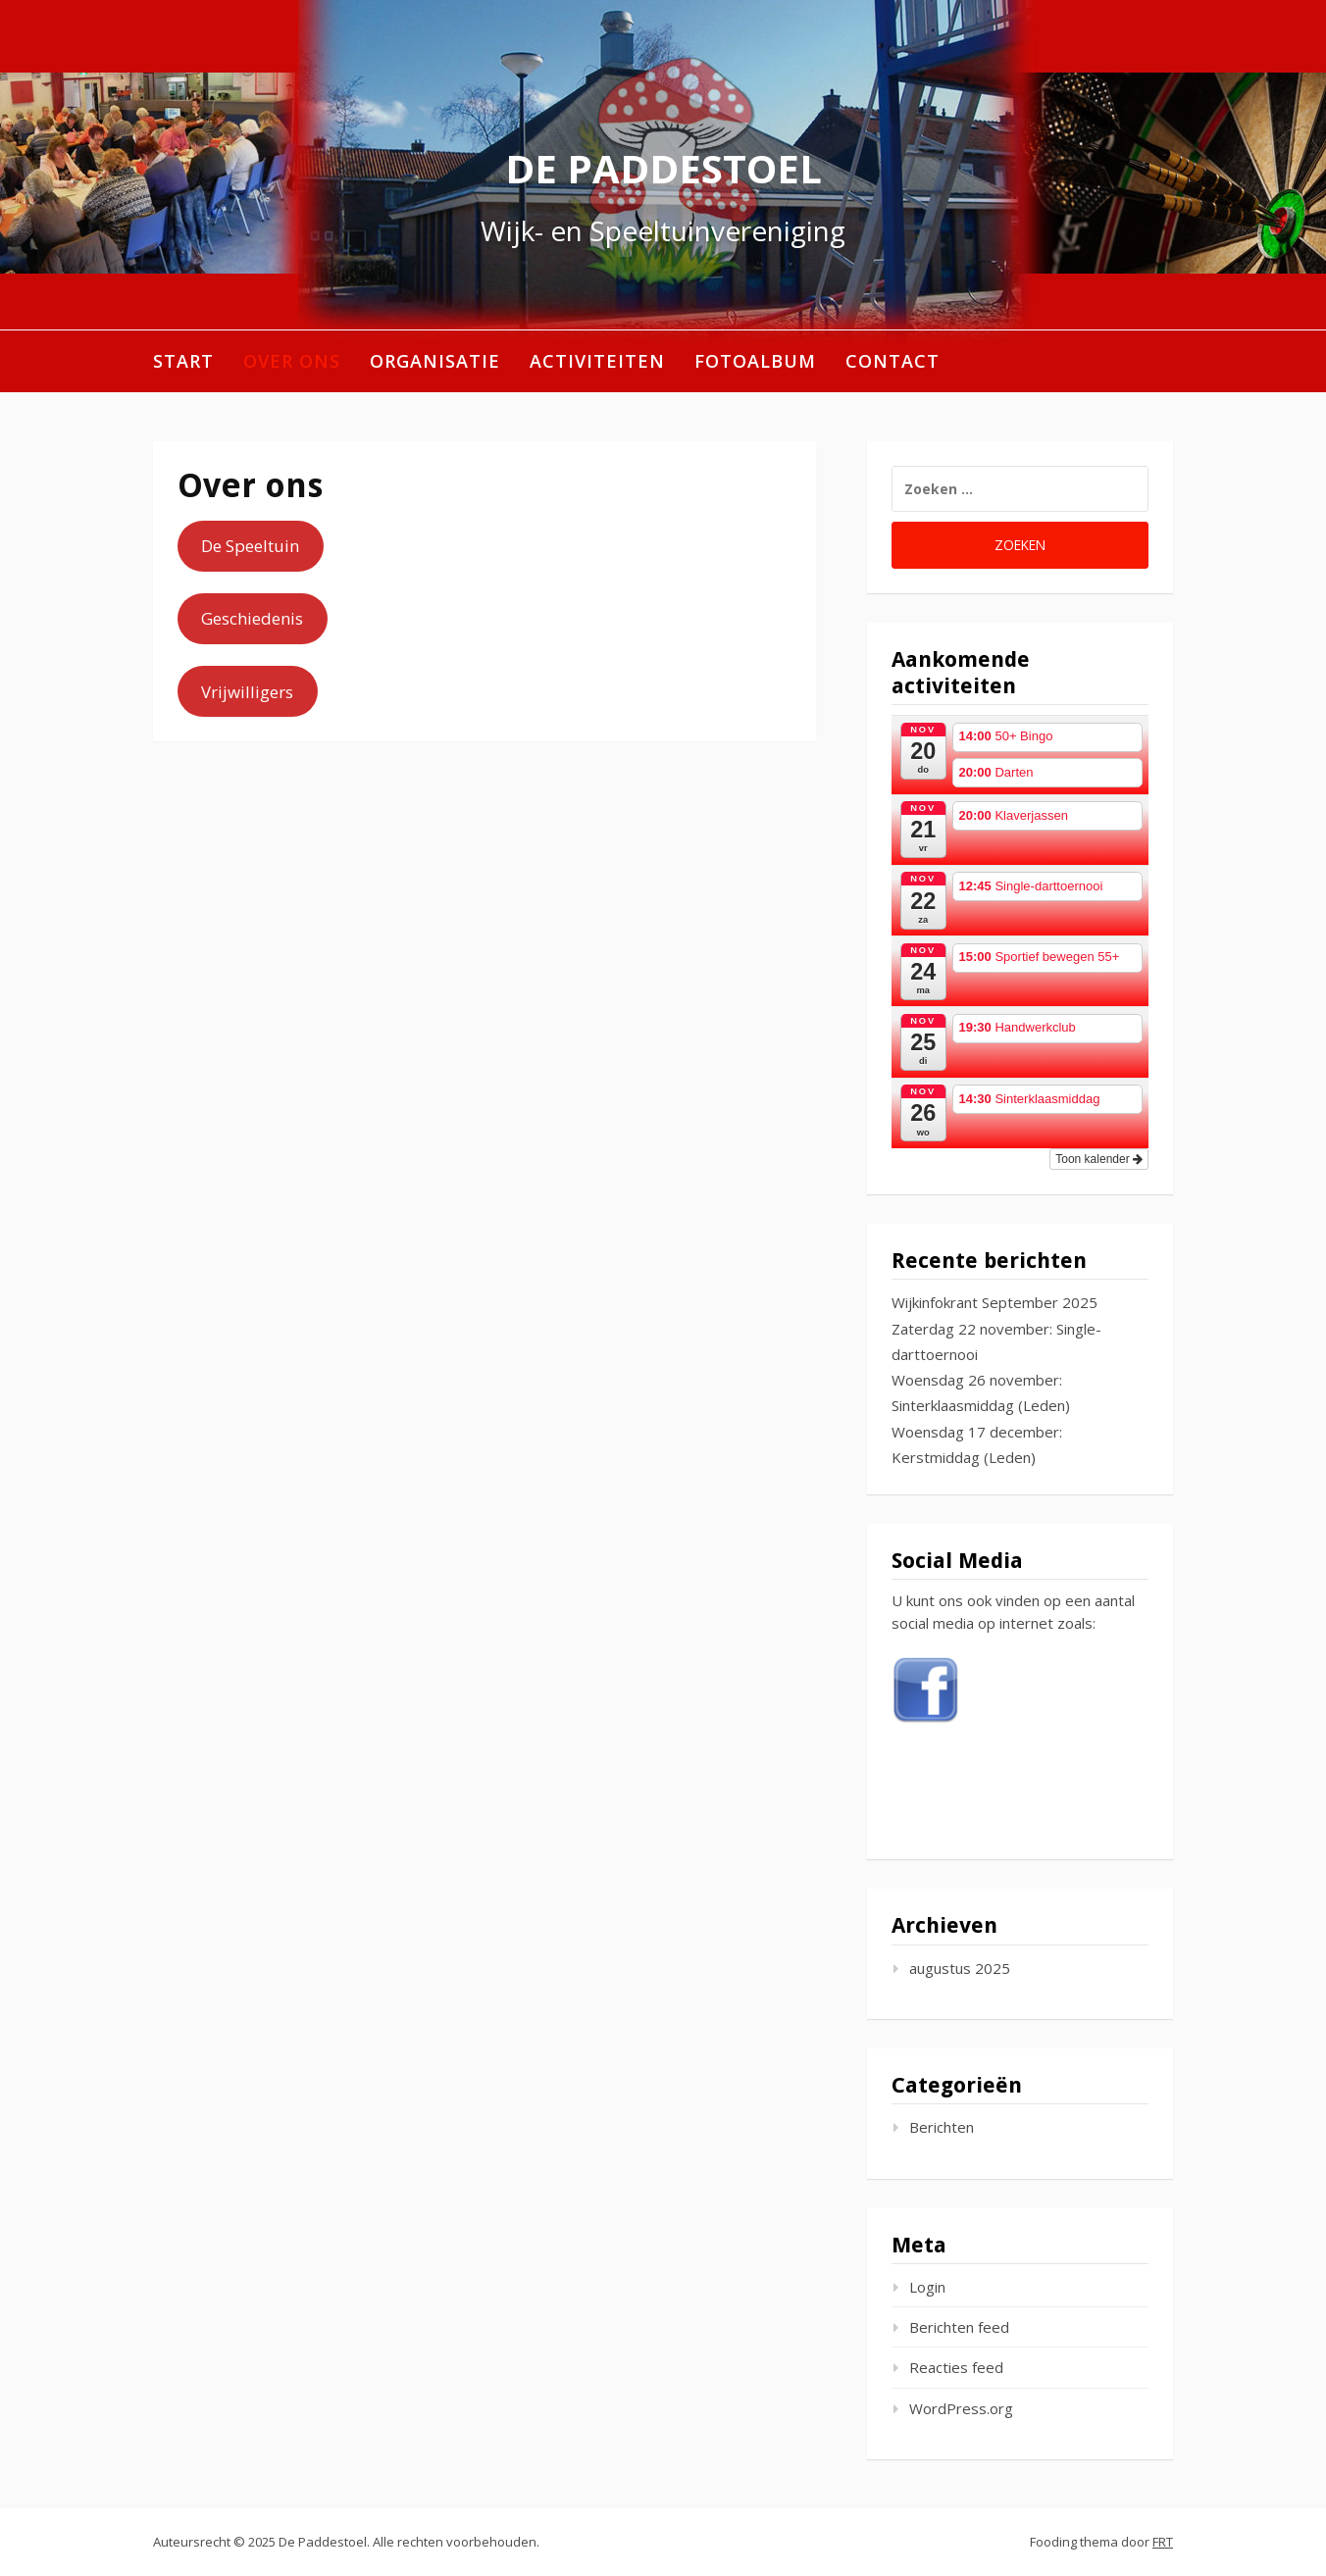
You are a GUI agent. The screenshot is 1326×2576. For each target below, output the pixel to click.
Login (927, 2287)
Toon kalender (1099, 1159)
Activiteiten (597, 361)
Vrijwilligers (247, 692)
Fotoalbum (755, 361)
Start (183, 361)
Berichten (941, 2127)
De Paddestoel (663, 168)
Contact (892, 361)
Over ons (291, 361)
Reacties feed (956, 2367)
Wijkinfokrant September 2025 (994, 1302)
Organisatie (435, 361)
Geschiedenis (252, 618)
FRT (1162, 2542)
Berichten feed (959, 2327)
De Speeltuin (250, 545)
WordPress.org (961, 2408)
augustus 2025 (959, 1968)
